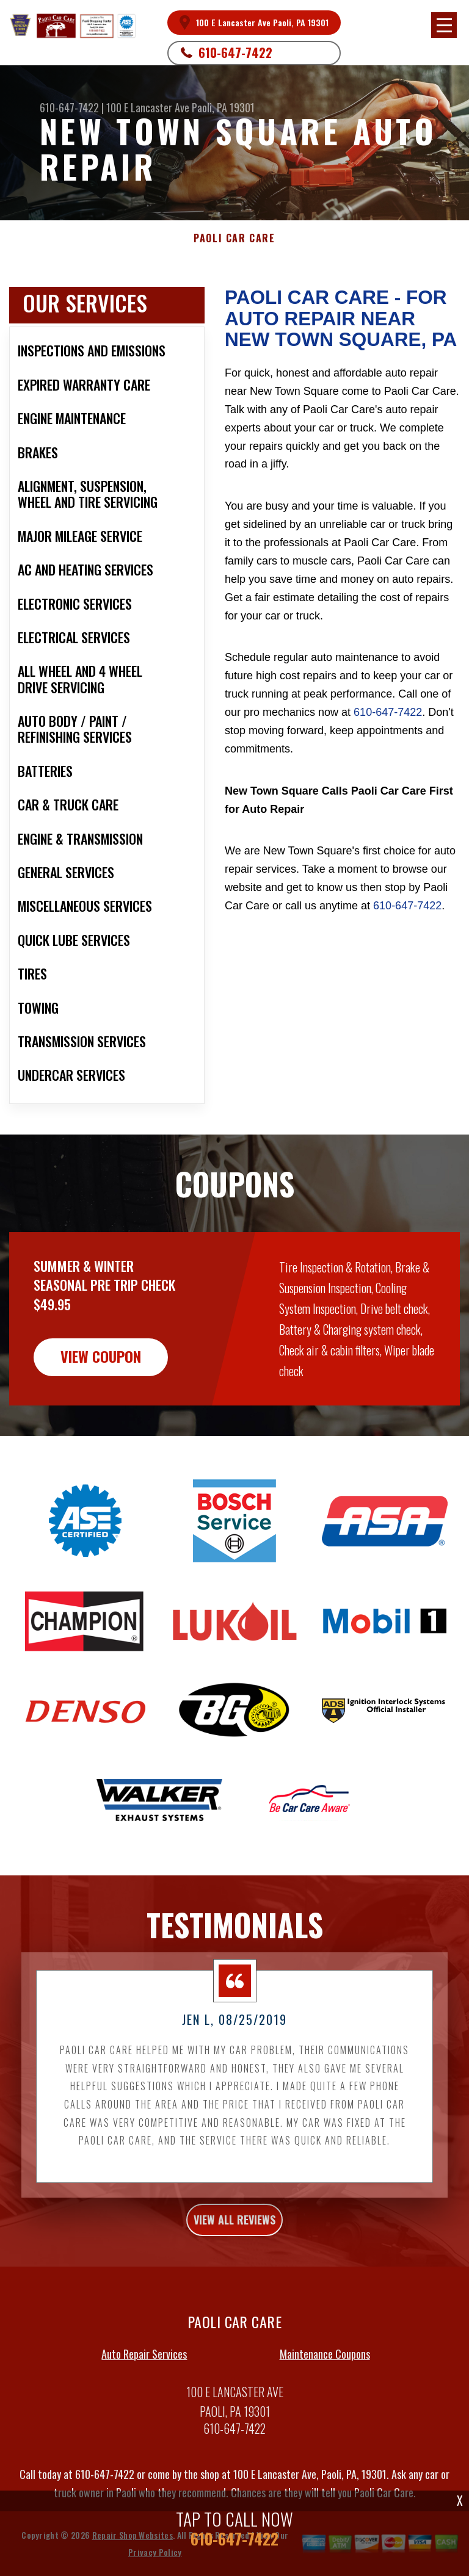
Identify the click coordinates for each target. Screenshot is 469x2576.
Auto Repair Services (144, 2406)
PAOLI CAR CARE (234, 238)
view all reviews (234, 2272)
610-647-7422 (235, 52)
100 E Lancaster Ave (147, 107)
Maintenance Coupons (325, 2406)
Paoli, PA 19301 (223, 107)
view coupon (100, 1409)
